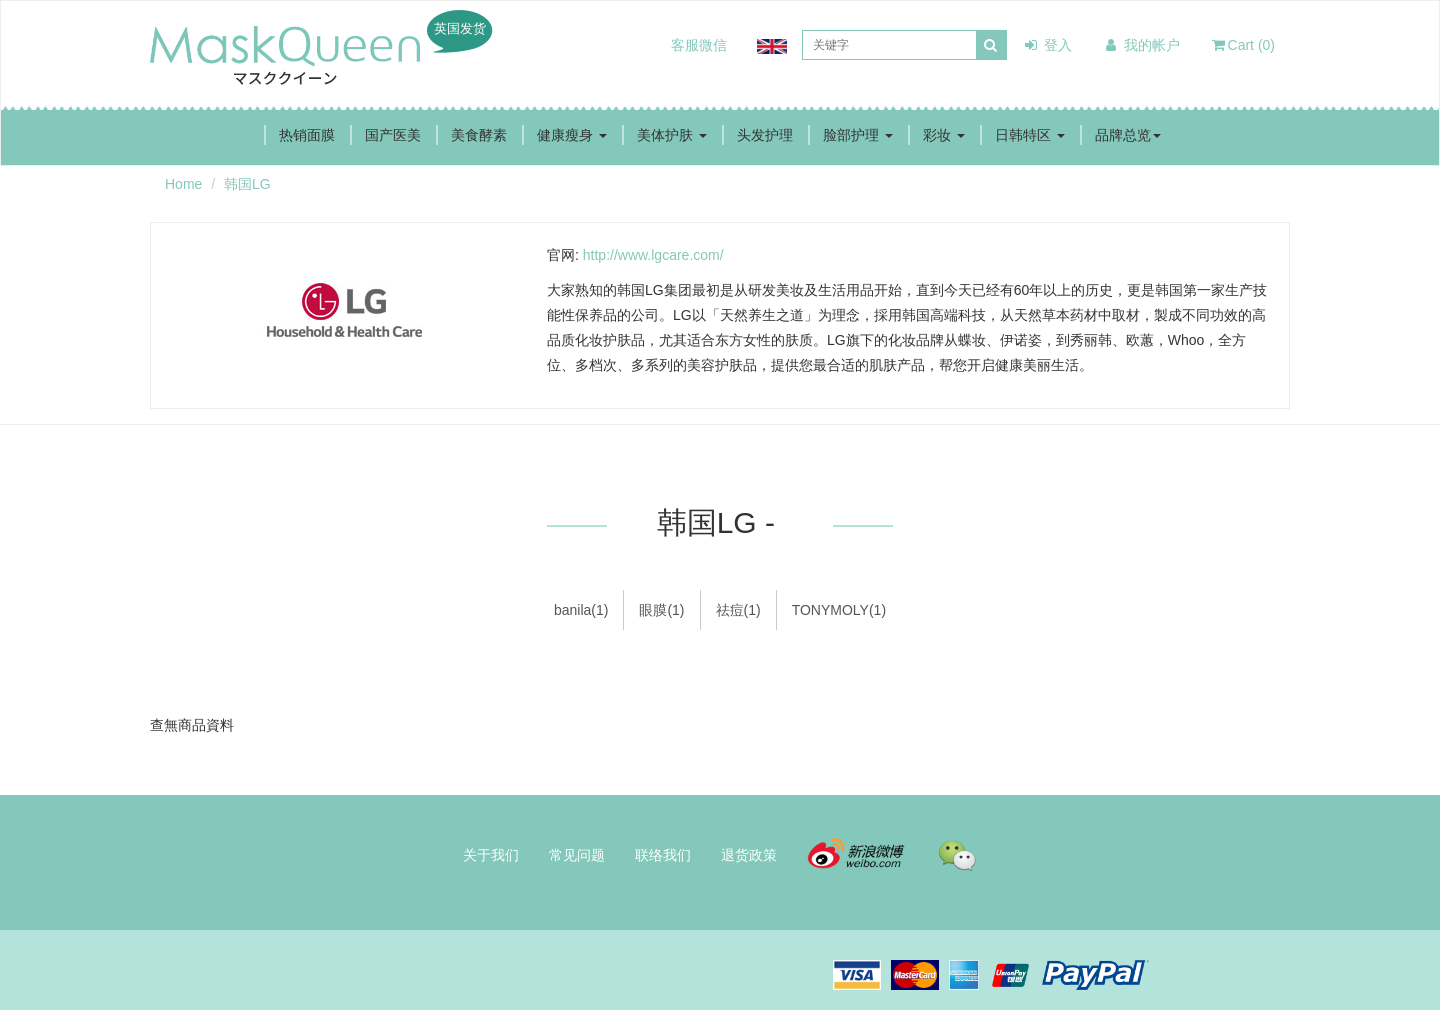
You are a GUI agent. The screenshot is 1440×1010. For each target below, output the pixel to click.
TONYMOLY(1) (839, 610)
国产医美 (393, 135)
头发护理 (765, 135)
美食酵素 (479, 135)
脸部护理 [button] (858, 135)
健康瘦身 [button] (572, 135)
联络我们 (663, 855)
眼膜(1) (661, 610)
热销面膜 (307, 135)
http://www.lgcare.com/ (653, 255)
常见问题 (577, 855)
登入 (1047, 45)
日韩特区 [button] (1030, 135)
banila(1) (581, 610)
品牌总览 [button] (1128, 135)
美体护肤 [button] (672, 135)
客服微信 (699, 45)
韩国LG (247, 184)
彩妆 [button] (944, 135)
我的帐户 (1141, 45)
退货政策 (749, 855)
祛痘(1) (738, 610)
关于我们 (491, 855)
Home (183, 184)
